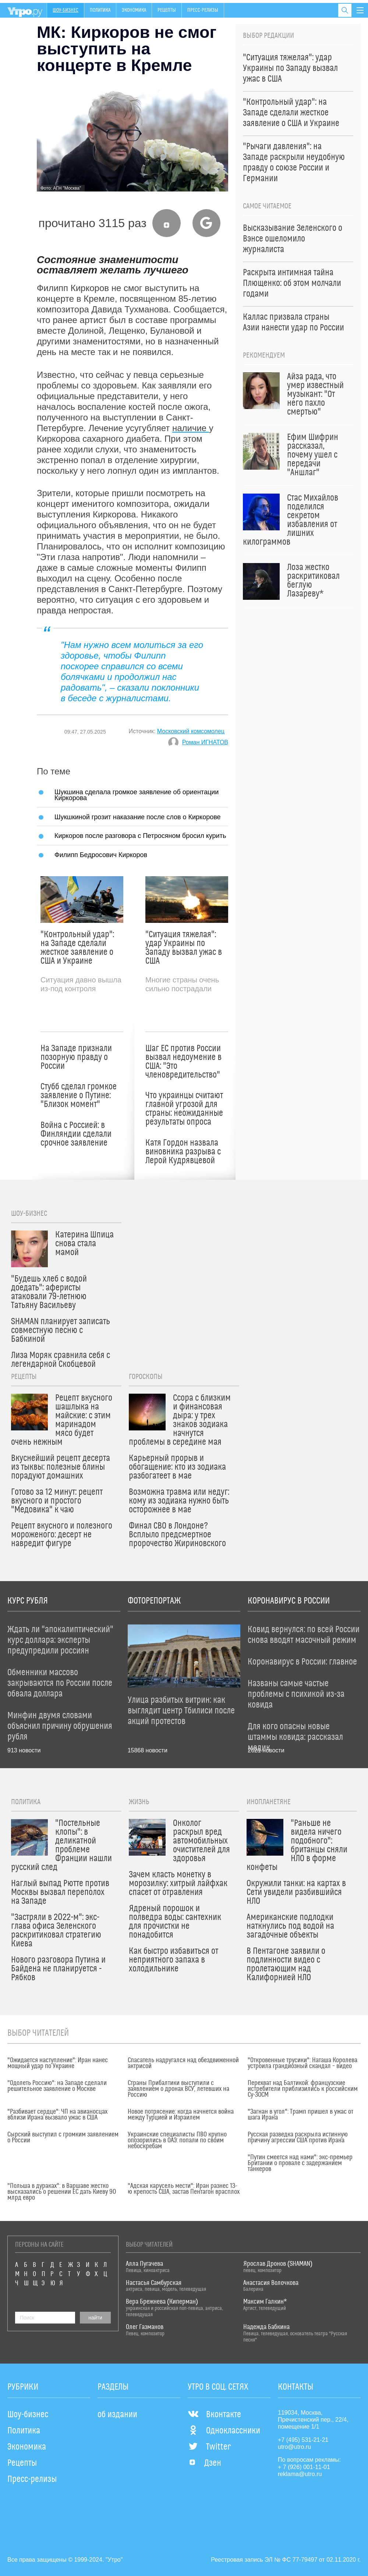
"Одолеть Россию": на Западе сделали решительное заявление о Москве (57, 2086)
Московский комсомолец (190, 731)
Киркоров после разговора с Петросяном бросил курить (140, 835)
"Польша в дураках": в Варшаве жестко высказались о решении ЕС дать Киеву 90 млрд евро (61, 2192)
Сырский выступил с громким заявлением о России (62, 2137)
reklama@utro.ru (300, 2474)
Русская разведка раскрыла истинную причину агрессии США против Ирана (298, 2137)
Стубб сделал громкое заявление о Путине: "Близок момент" (78, 1096)
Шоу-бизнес (65, 10)
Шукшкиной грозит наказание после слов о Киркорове (137, 816)
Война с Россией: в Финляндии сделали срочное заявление (76, 1134)
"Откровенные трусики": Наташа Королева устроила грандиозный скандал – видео (302, 2063)
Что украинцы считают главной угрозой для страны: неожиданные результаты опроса (184, 1108)
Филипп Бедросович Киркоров (100, 854)
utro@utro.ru (294, 2447)
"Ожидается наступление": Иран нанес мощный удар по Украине (57, 2063)
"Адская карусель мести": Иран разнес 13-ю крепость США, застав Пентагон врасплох (184, 2189)
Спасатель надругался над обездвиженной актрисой (183, 2063)
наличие (190, 428)
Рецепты (167, 10)
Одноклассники (224, 2431)
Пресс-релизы (202, 10)
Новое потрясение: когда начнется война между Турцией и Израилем (181, 2115)
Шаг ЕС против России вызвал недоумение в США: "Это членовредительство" (183, 1061)
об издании (117, 2415)
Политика (100, 10)
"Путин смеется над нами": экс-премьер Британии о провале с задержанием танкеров (300, 2163)
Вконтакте (214, 2415)
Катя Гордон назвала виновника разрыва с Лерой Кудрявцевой (183, 1152)
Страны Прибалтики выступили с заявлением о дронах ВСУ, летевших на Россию (178, 2089)
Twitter (209, 2447)
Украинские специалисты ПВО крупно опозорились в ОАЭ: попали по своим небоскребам (177, 2140)
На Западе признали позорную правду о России (76, 1057)
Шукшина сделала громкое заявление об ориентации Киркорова (136, 794)
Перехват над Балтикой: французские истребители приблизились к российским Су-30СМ (303, 2089)
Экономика (134, 10)
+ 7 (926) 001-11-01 (304, 2467)
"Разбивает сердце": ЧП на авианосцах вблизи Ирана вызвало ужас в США (57, 2115)
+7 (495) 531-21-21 (303, 2440)
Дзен (204, 2463)
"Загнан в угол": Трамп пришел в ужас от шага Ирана (300, 2115)
